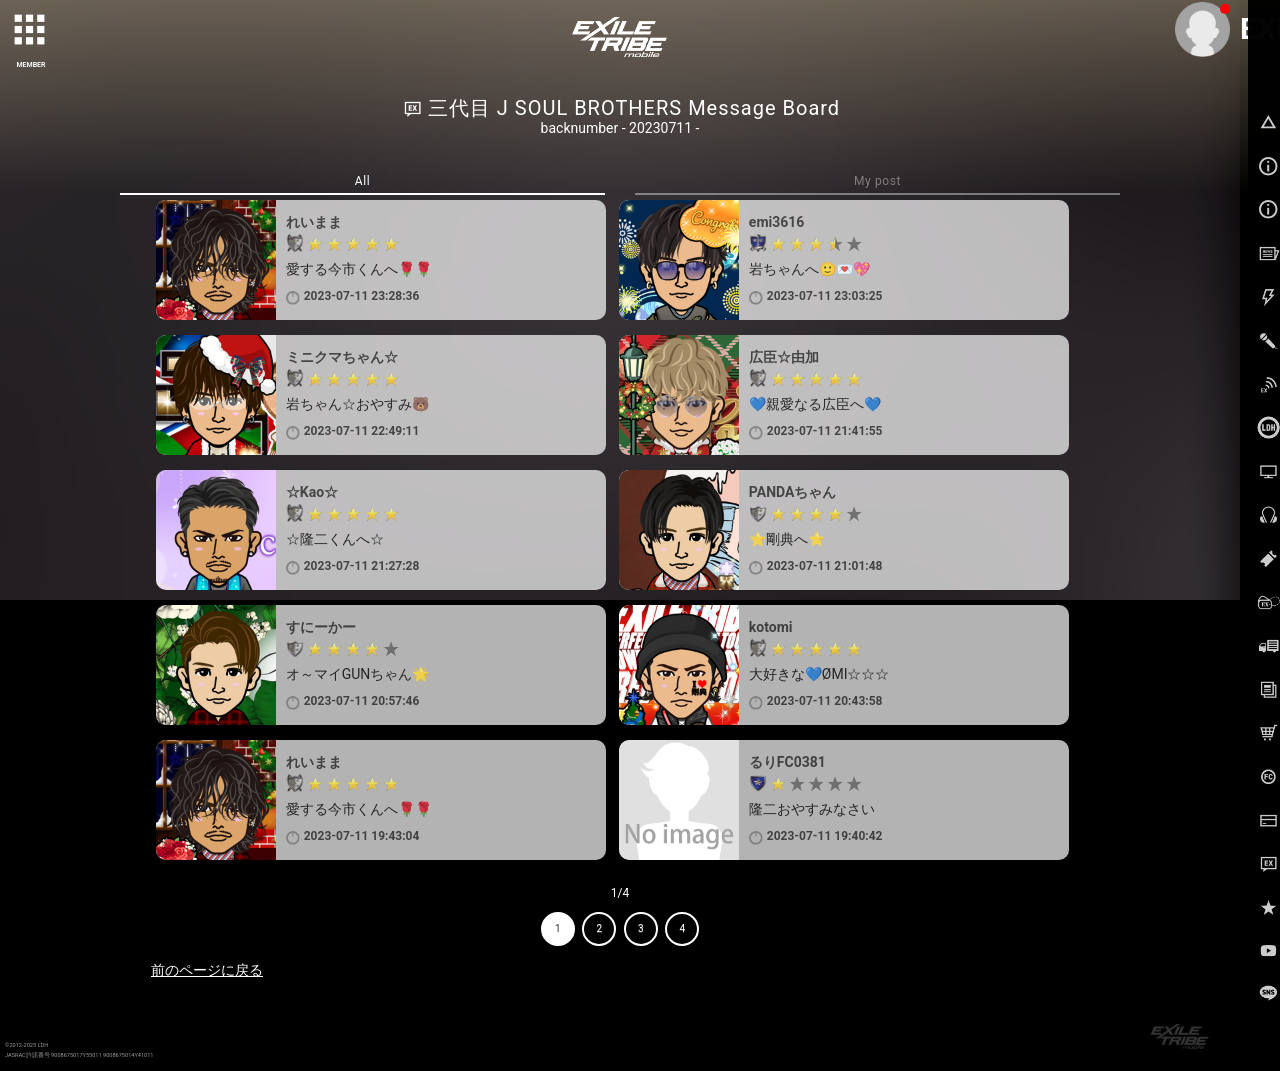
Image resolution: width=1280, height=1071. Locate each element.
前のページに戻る (207, 970)
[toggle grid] (31, 31)
